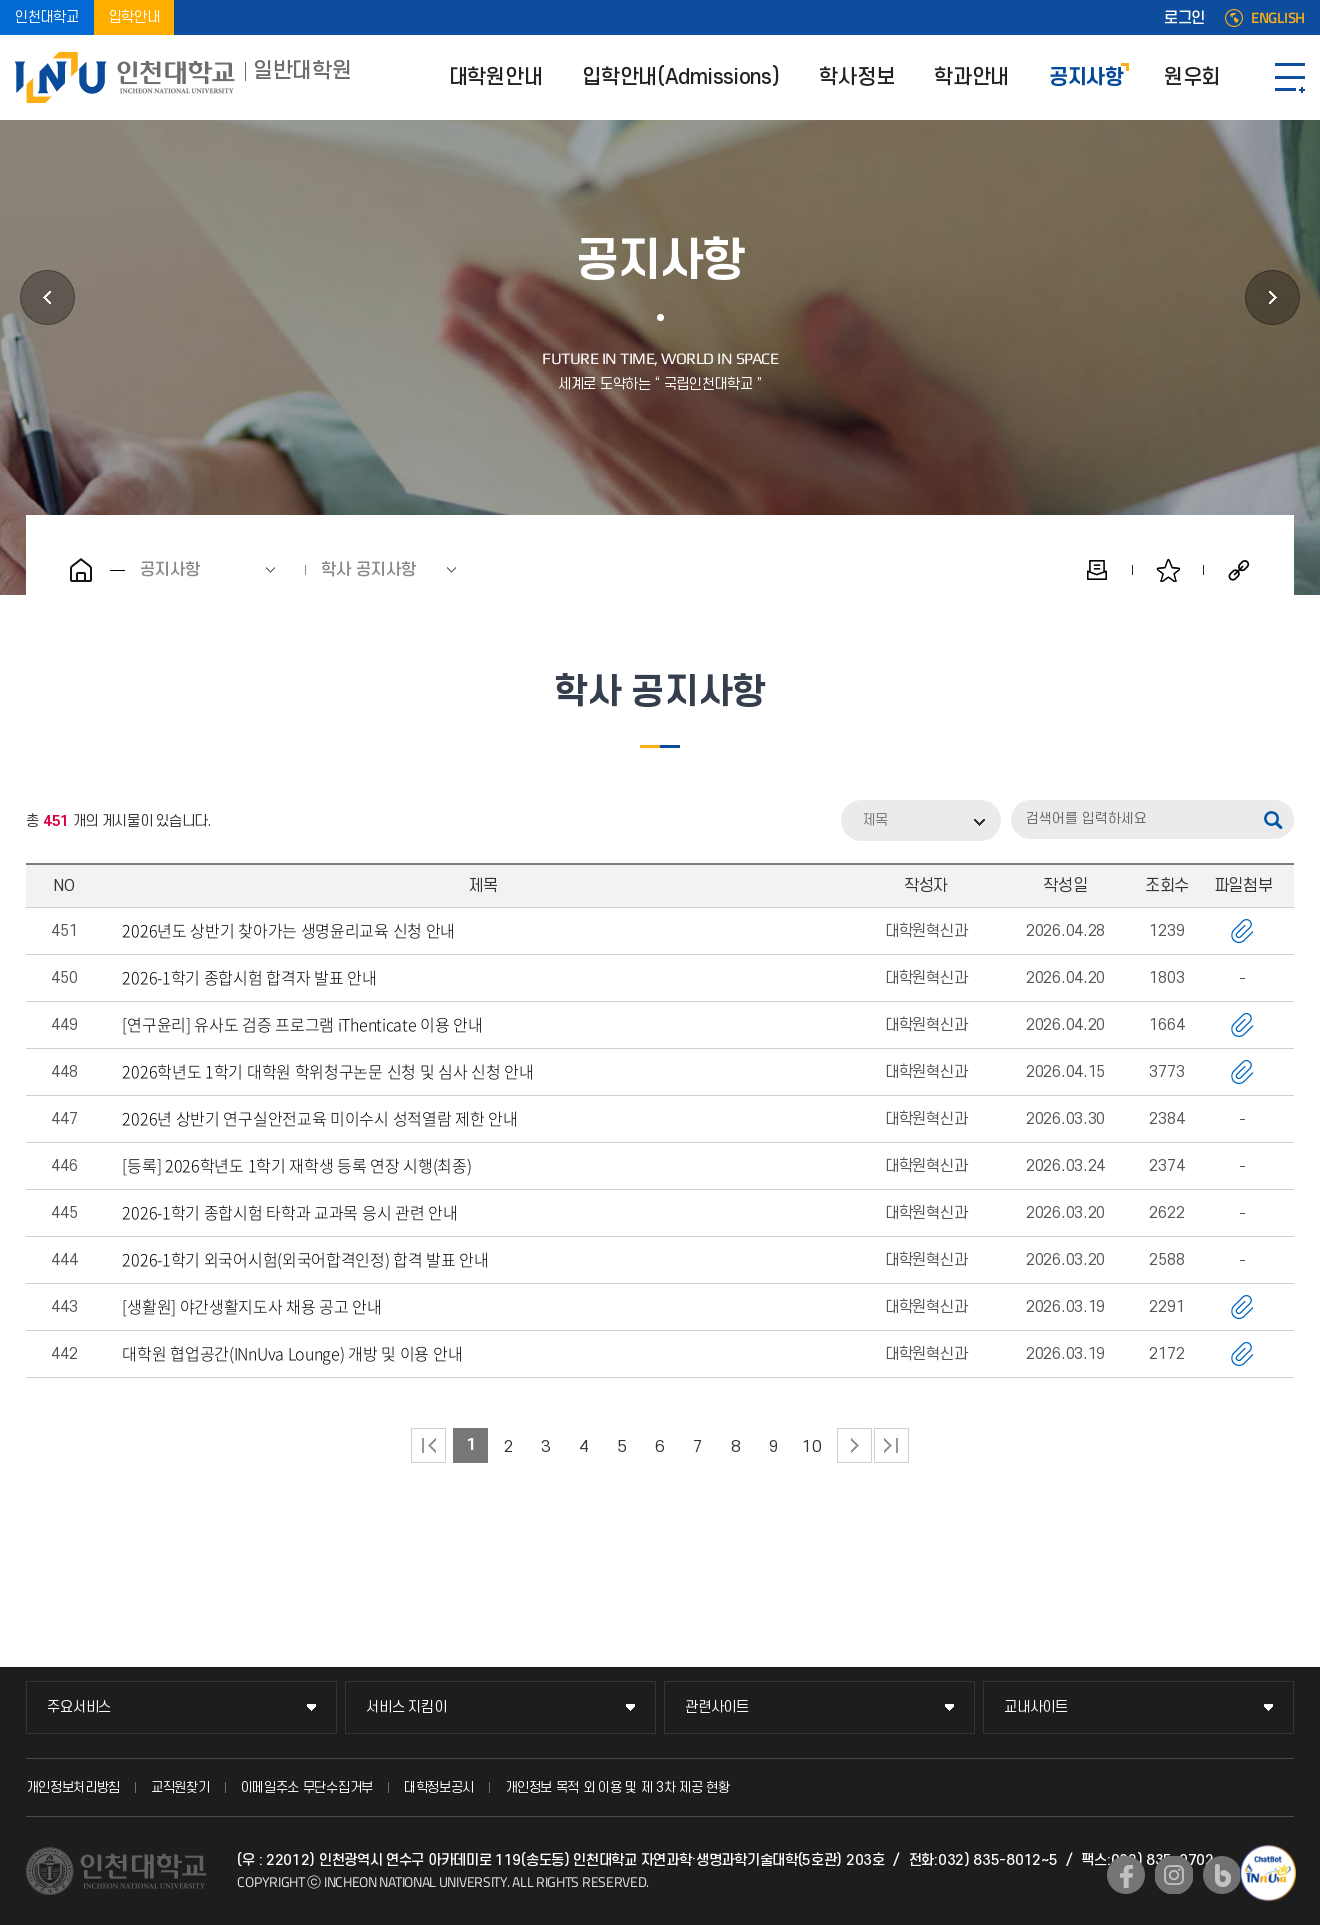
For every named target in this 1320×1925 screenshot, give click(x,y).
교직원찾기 (180, 1787)
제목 (875, 820)
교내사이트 (1036, 1707)
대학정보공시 (439, 1787)
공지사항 (1086, 77)
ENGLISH (1278, 18)
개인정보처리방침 (73, 1787)
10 (811, 1447)
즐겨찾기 (1168, 570)
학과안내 (971, 77)
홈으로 (81, 570)
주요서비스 (79, 1707)
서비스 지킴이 (406, 1707)
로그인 (1184, 18)
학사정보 (856, 77)
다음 (854, 1445)
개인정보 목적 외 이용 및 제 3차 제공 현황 (617, 1787)
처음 (428, 1445)
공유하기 (1239, 570)
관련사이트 (717, 1707)
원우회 (1192, 77)
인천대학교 (47, 17)
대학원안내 (496, 77)
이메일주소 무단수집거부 (307, 1787)
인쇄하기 (1097, 570)
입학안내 (134, 17)
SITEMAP (1290, 77)
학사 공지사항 (368, 570)
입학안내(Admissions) (680, 77)
